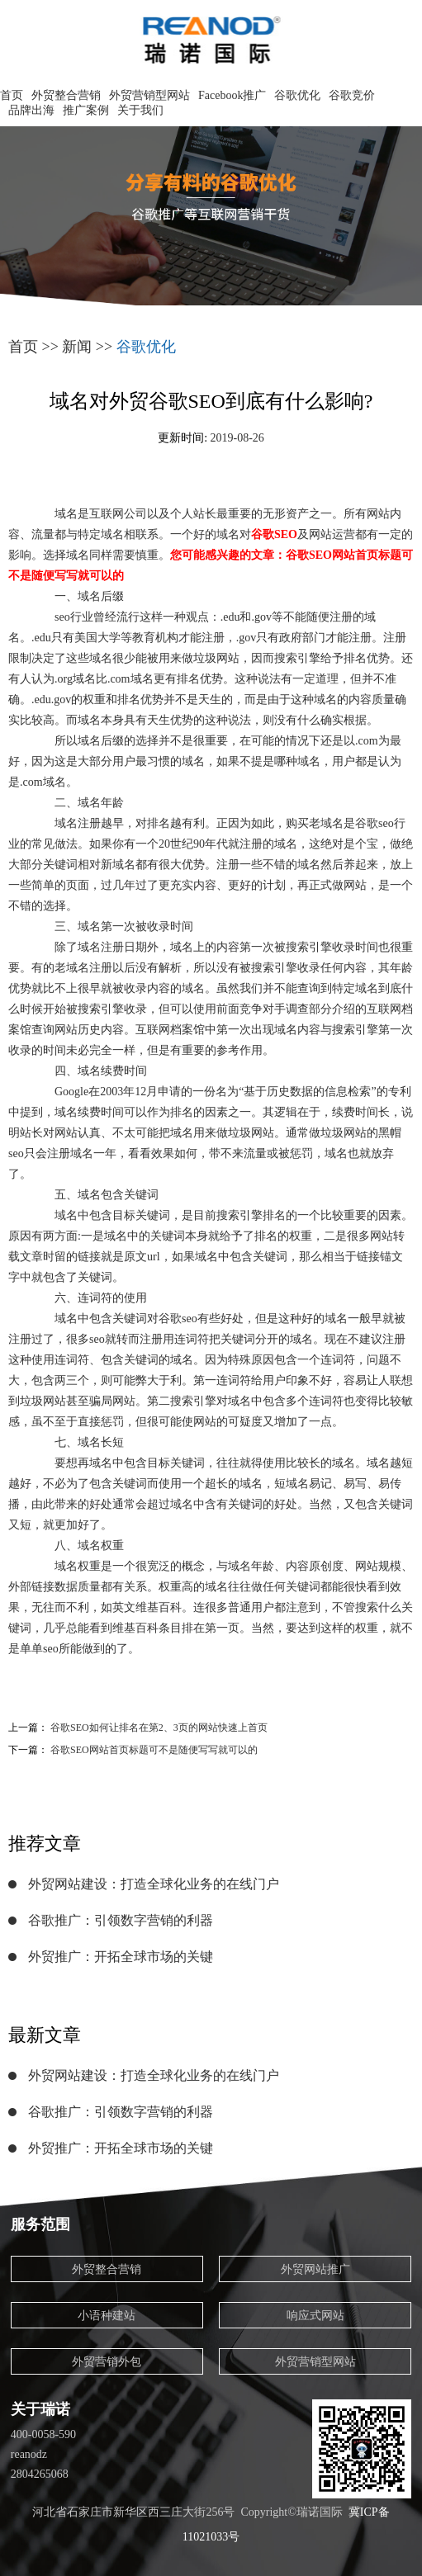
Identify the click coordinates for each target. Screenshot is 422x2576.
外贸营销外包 (106, 2362)
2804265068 (40, 2474)
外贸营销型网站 (149, 95)
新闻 (77, 346)
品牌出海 (31, 110)
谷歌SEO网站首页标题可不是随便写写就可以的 (154, 1750)
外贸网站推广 (315, 2269)
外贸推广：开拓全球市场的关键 (120, 1957)
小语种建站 (106, 2315)
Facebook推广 (232, 95)
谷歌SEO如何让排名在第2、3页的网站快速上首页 (159, 1727)
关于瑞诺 (40, 2409)
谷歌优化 (297, 95)
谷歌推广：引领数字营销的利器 (120, 1920)
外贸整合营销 (66, 95)
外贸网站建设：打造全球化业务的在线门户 (153, 1884)
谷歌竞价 (352, 95)
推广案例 (86, 110)
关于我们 (140, 110)
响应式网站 (315, 2315)
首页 (11, 95)
